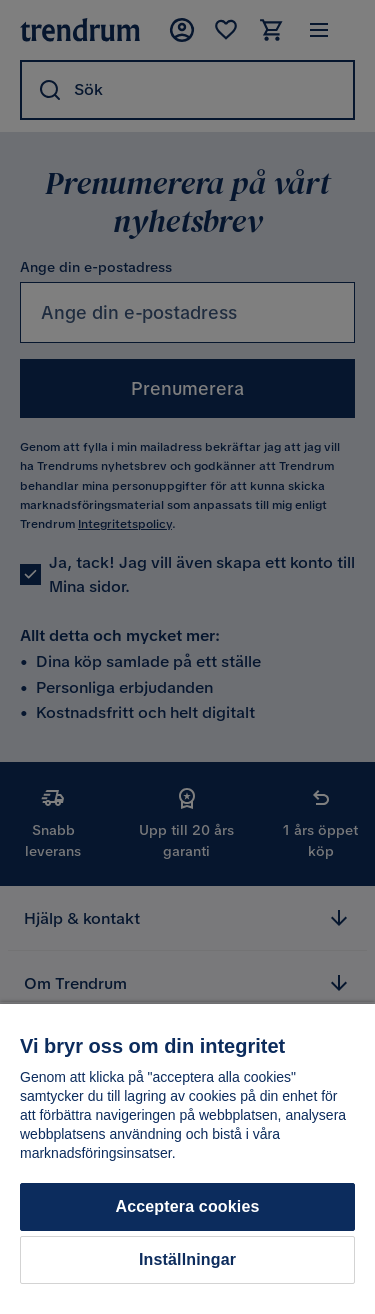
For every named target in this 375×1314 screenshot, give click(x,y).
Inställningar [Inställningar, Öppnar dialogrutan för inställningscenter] (187, 1259)
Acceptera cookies (187, 1206)
